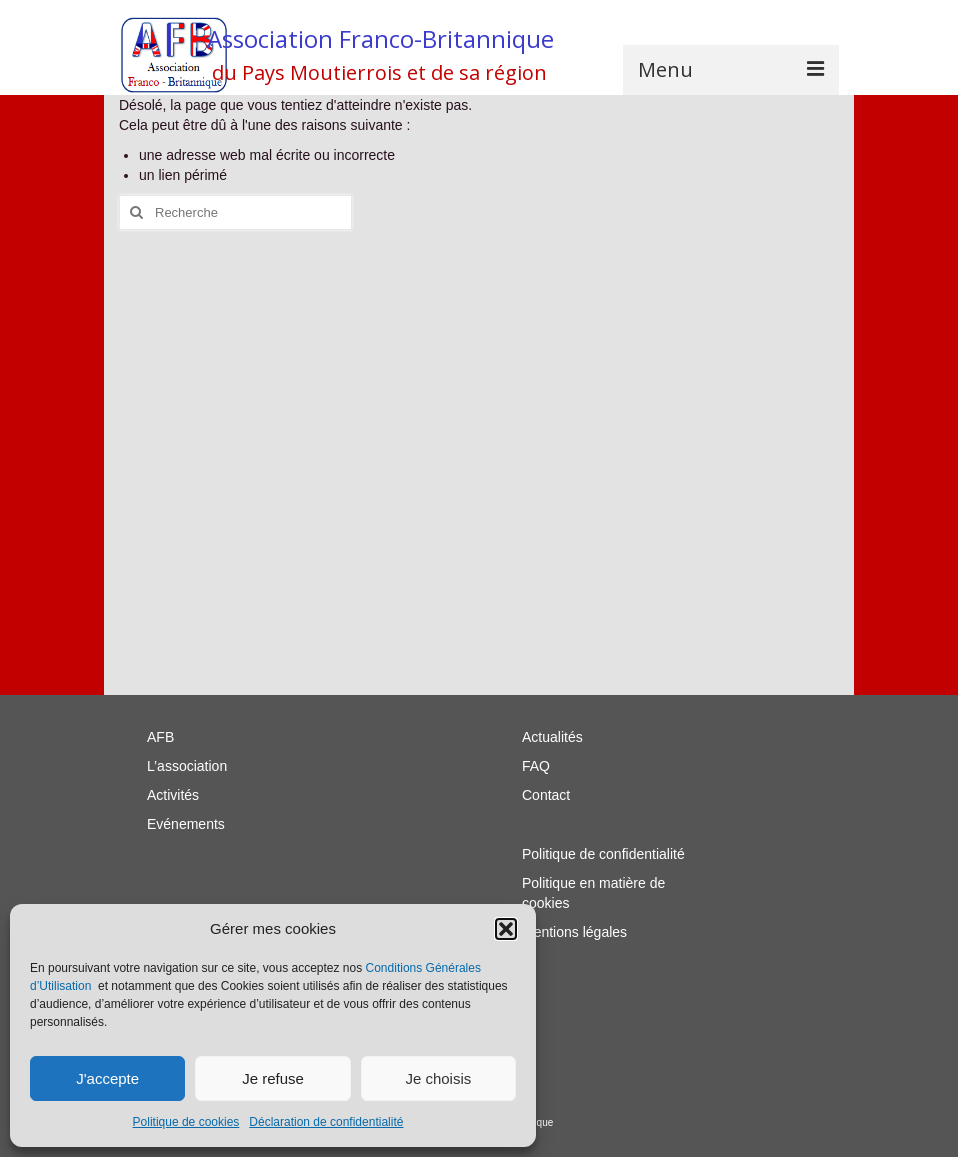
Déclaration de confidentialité (326, 1122)
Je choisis (438, 1078)
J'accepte (107, 1078)
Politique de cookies (186, 1122)
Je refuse (273, 1078)
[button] (506, 929)
